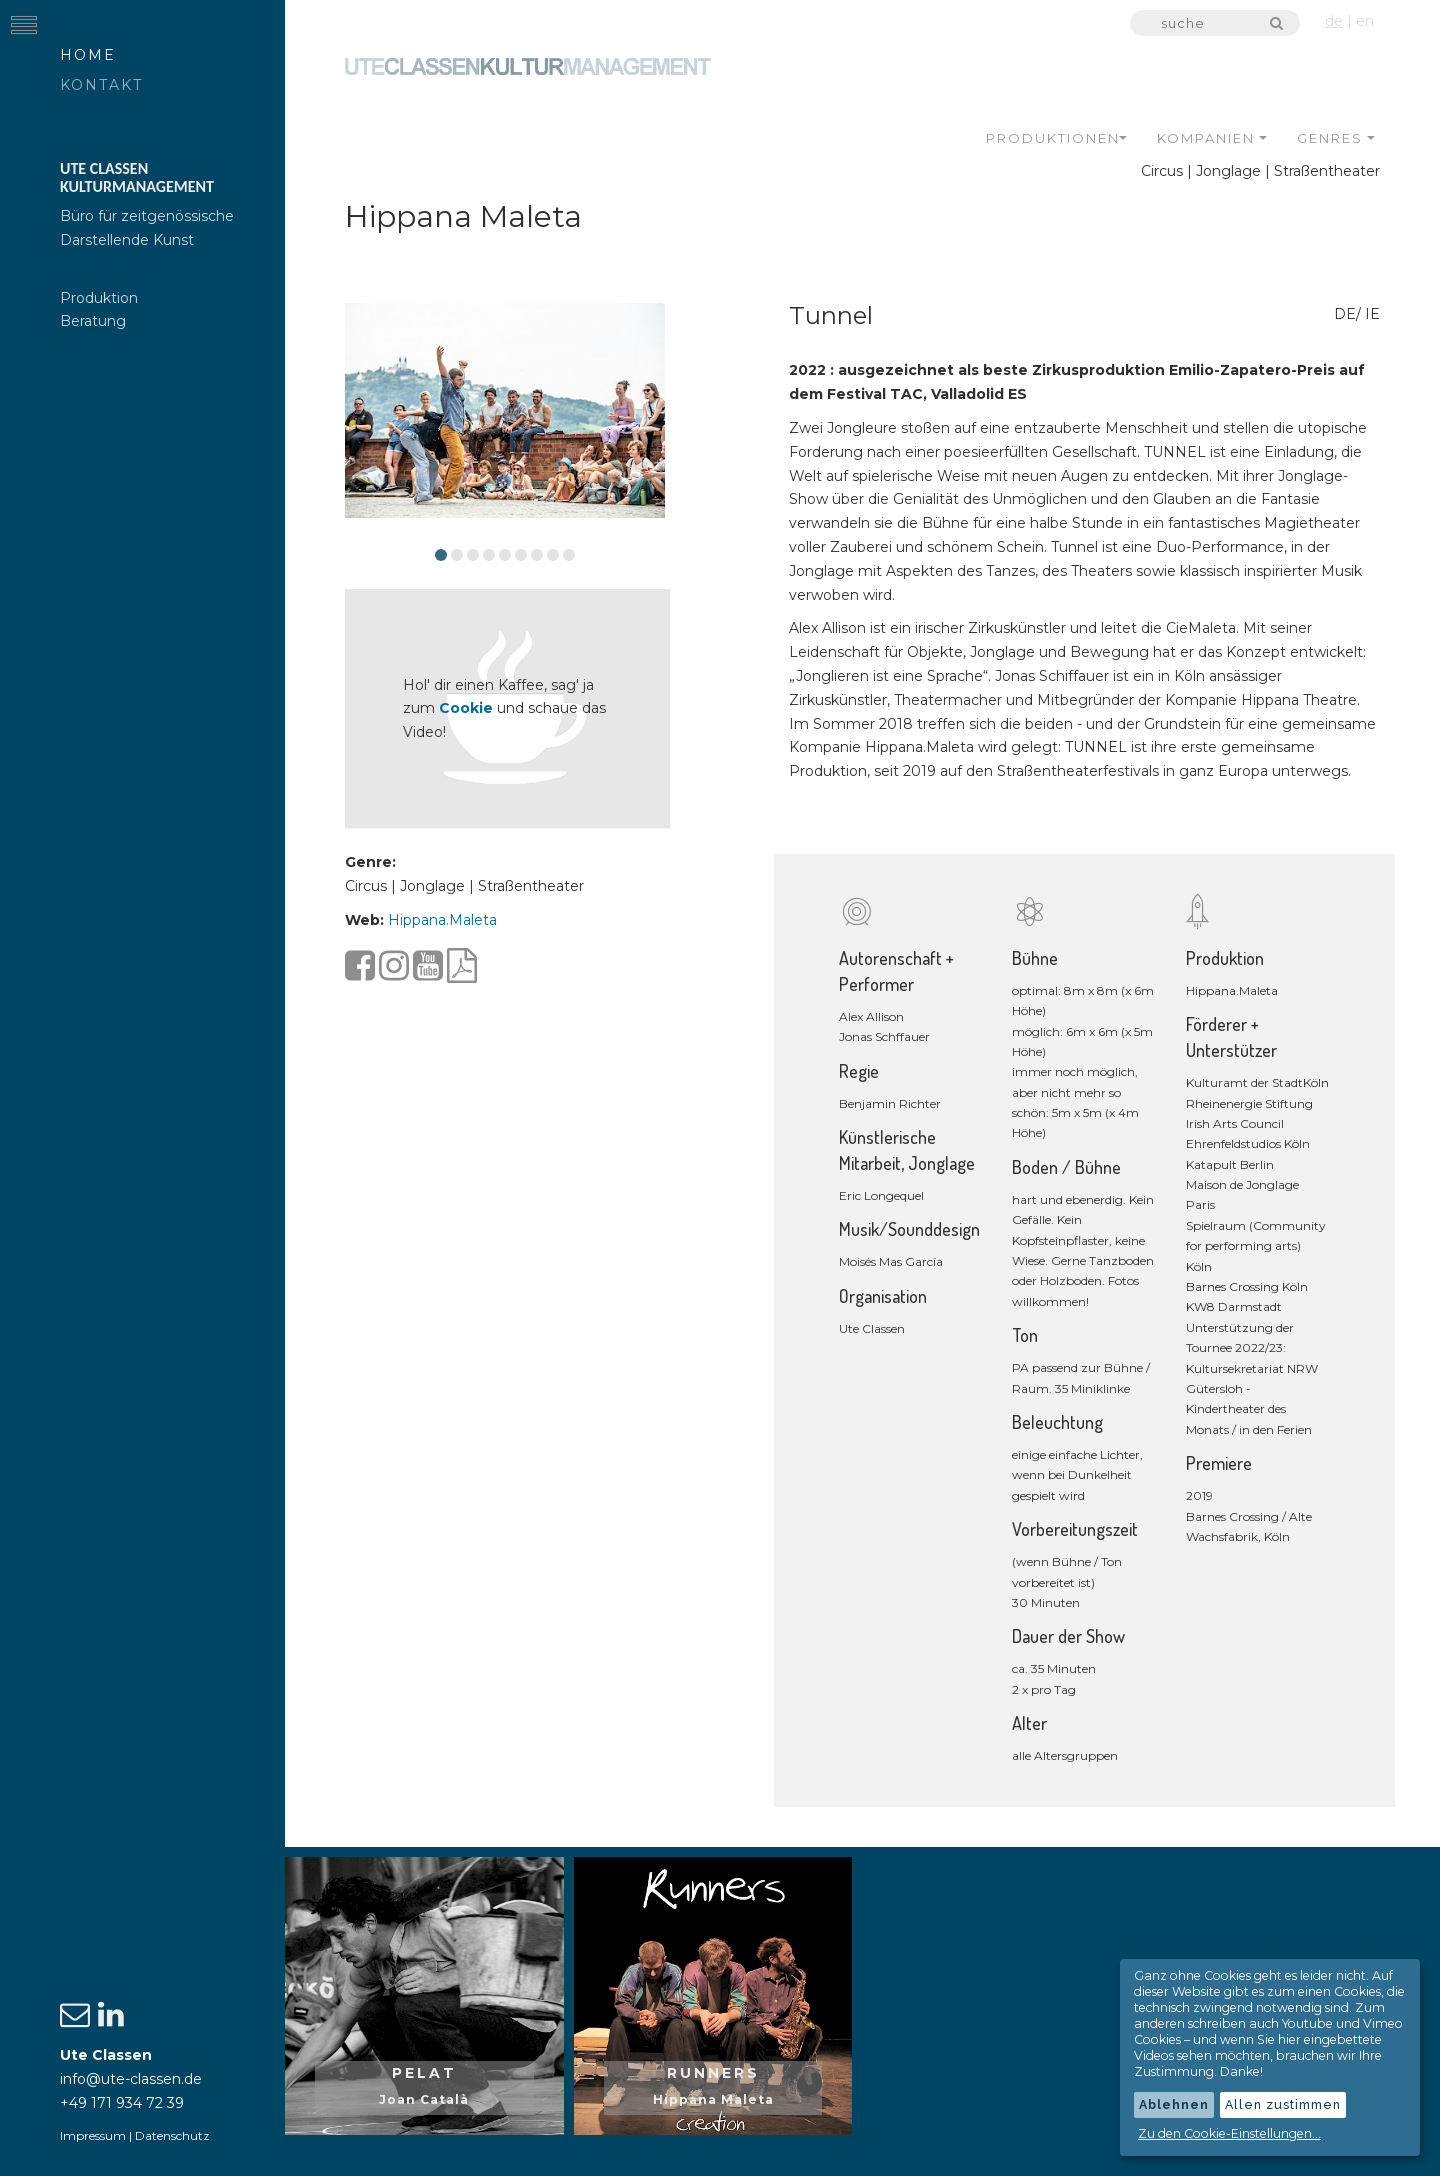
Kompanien (1212, 137)
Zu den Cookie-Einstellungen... (1229, 2133)
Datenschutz (172, 2135)
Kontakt (101, 85)
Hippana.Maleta (457, 917)
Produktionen (1056, 137)
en (1365, 21)
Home (88, 55)
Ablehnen (1174, 2104)
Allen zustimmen (1283, 2104)
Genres (1336, 137)
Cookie (481, 707)
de (1334, 21)
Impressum (93, 2135)
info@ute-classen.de (131, 2079)
